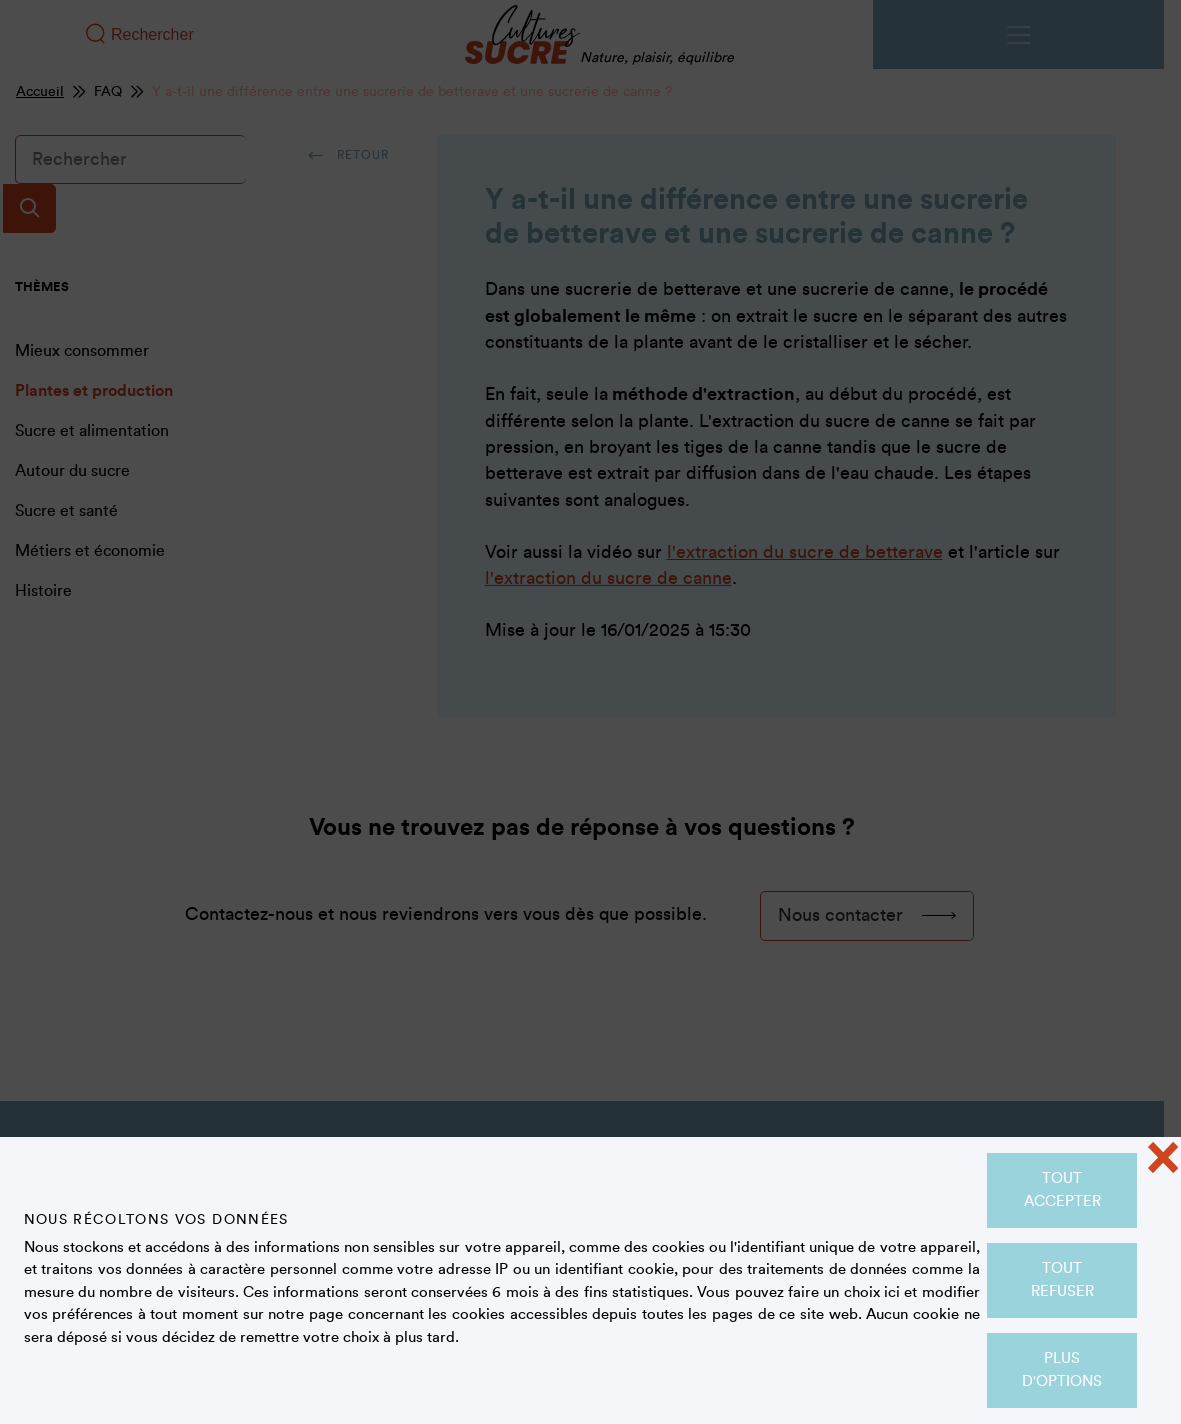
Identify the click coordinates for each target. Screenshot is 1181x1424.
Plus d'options (1062, 1370)
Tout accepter (1062, 1190)
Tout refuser (1062, 1280)
